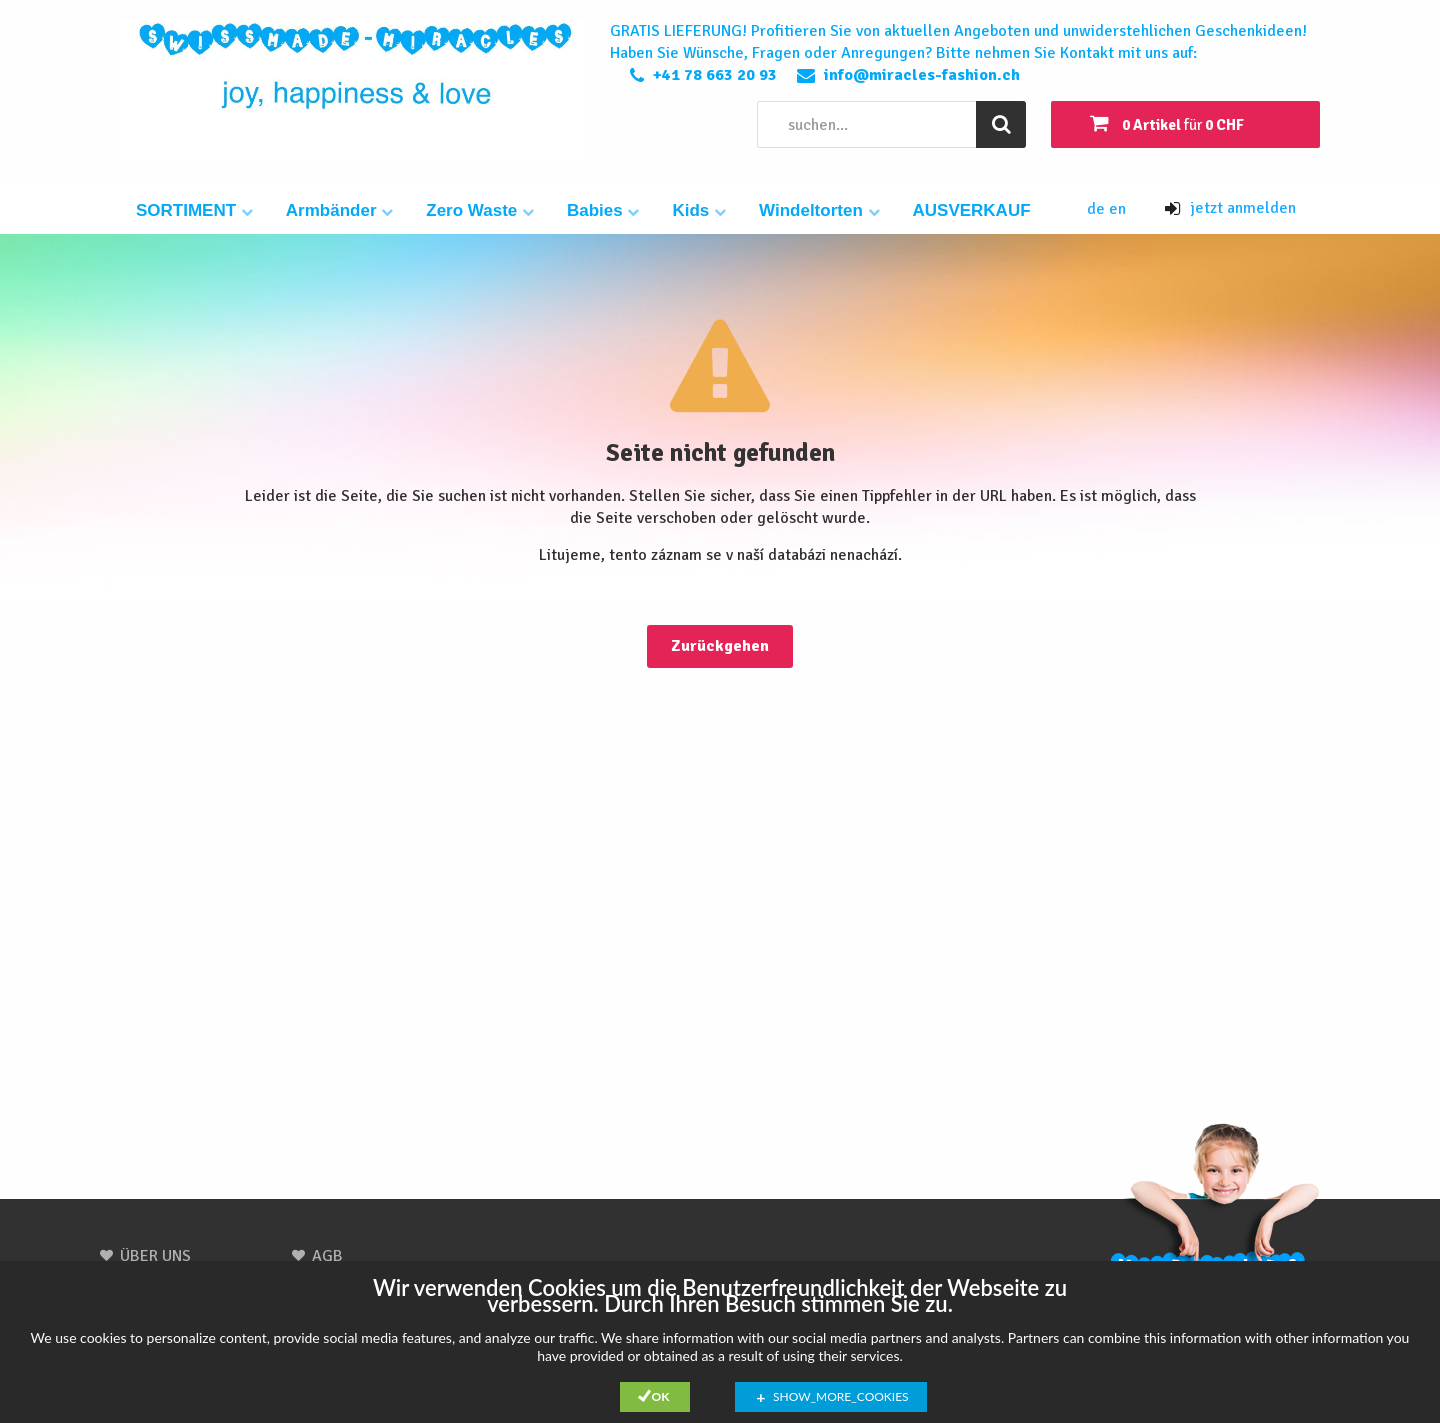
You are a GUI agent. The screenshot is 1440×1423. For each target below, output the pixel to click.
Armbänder (339, 210)
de (1098, 209)
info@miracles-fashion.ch (922, 75)
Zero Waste (480, 210)
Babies (603, 210)
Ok (661, 1396)
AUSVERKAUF (972, 210)
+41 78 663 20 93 (715, 75)
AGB (327, 1256)
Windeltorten (819, 210)
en (1117, 209)
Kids (699, 210)
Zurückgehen (720, 646)
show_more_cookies (841, 1396)
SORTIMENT (194, 210)
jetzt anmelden (1230, 208)
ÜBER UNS (155, 1256)
